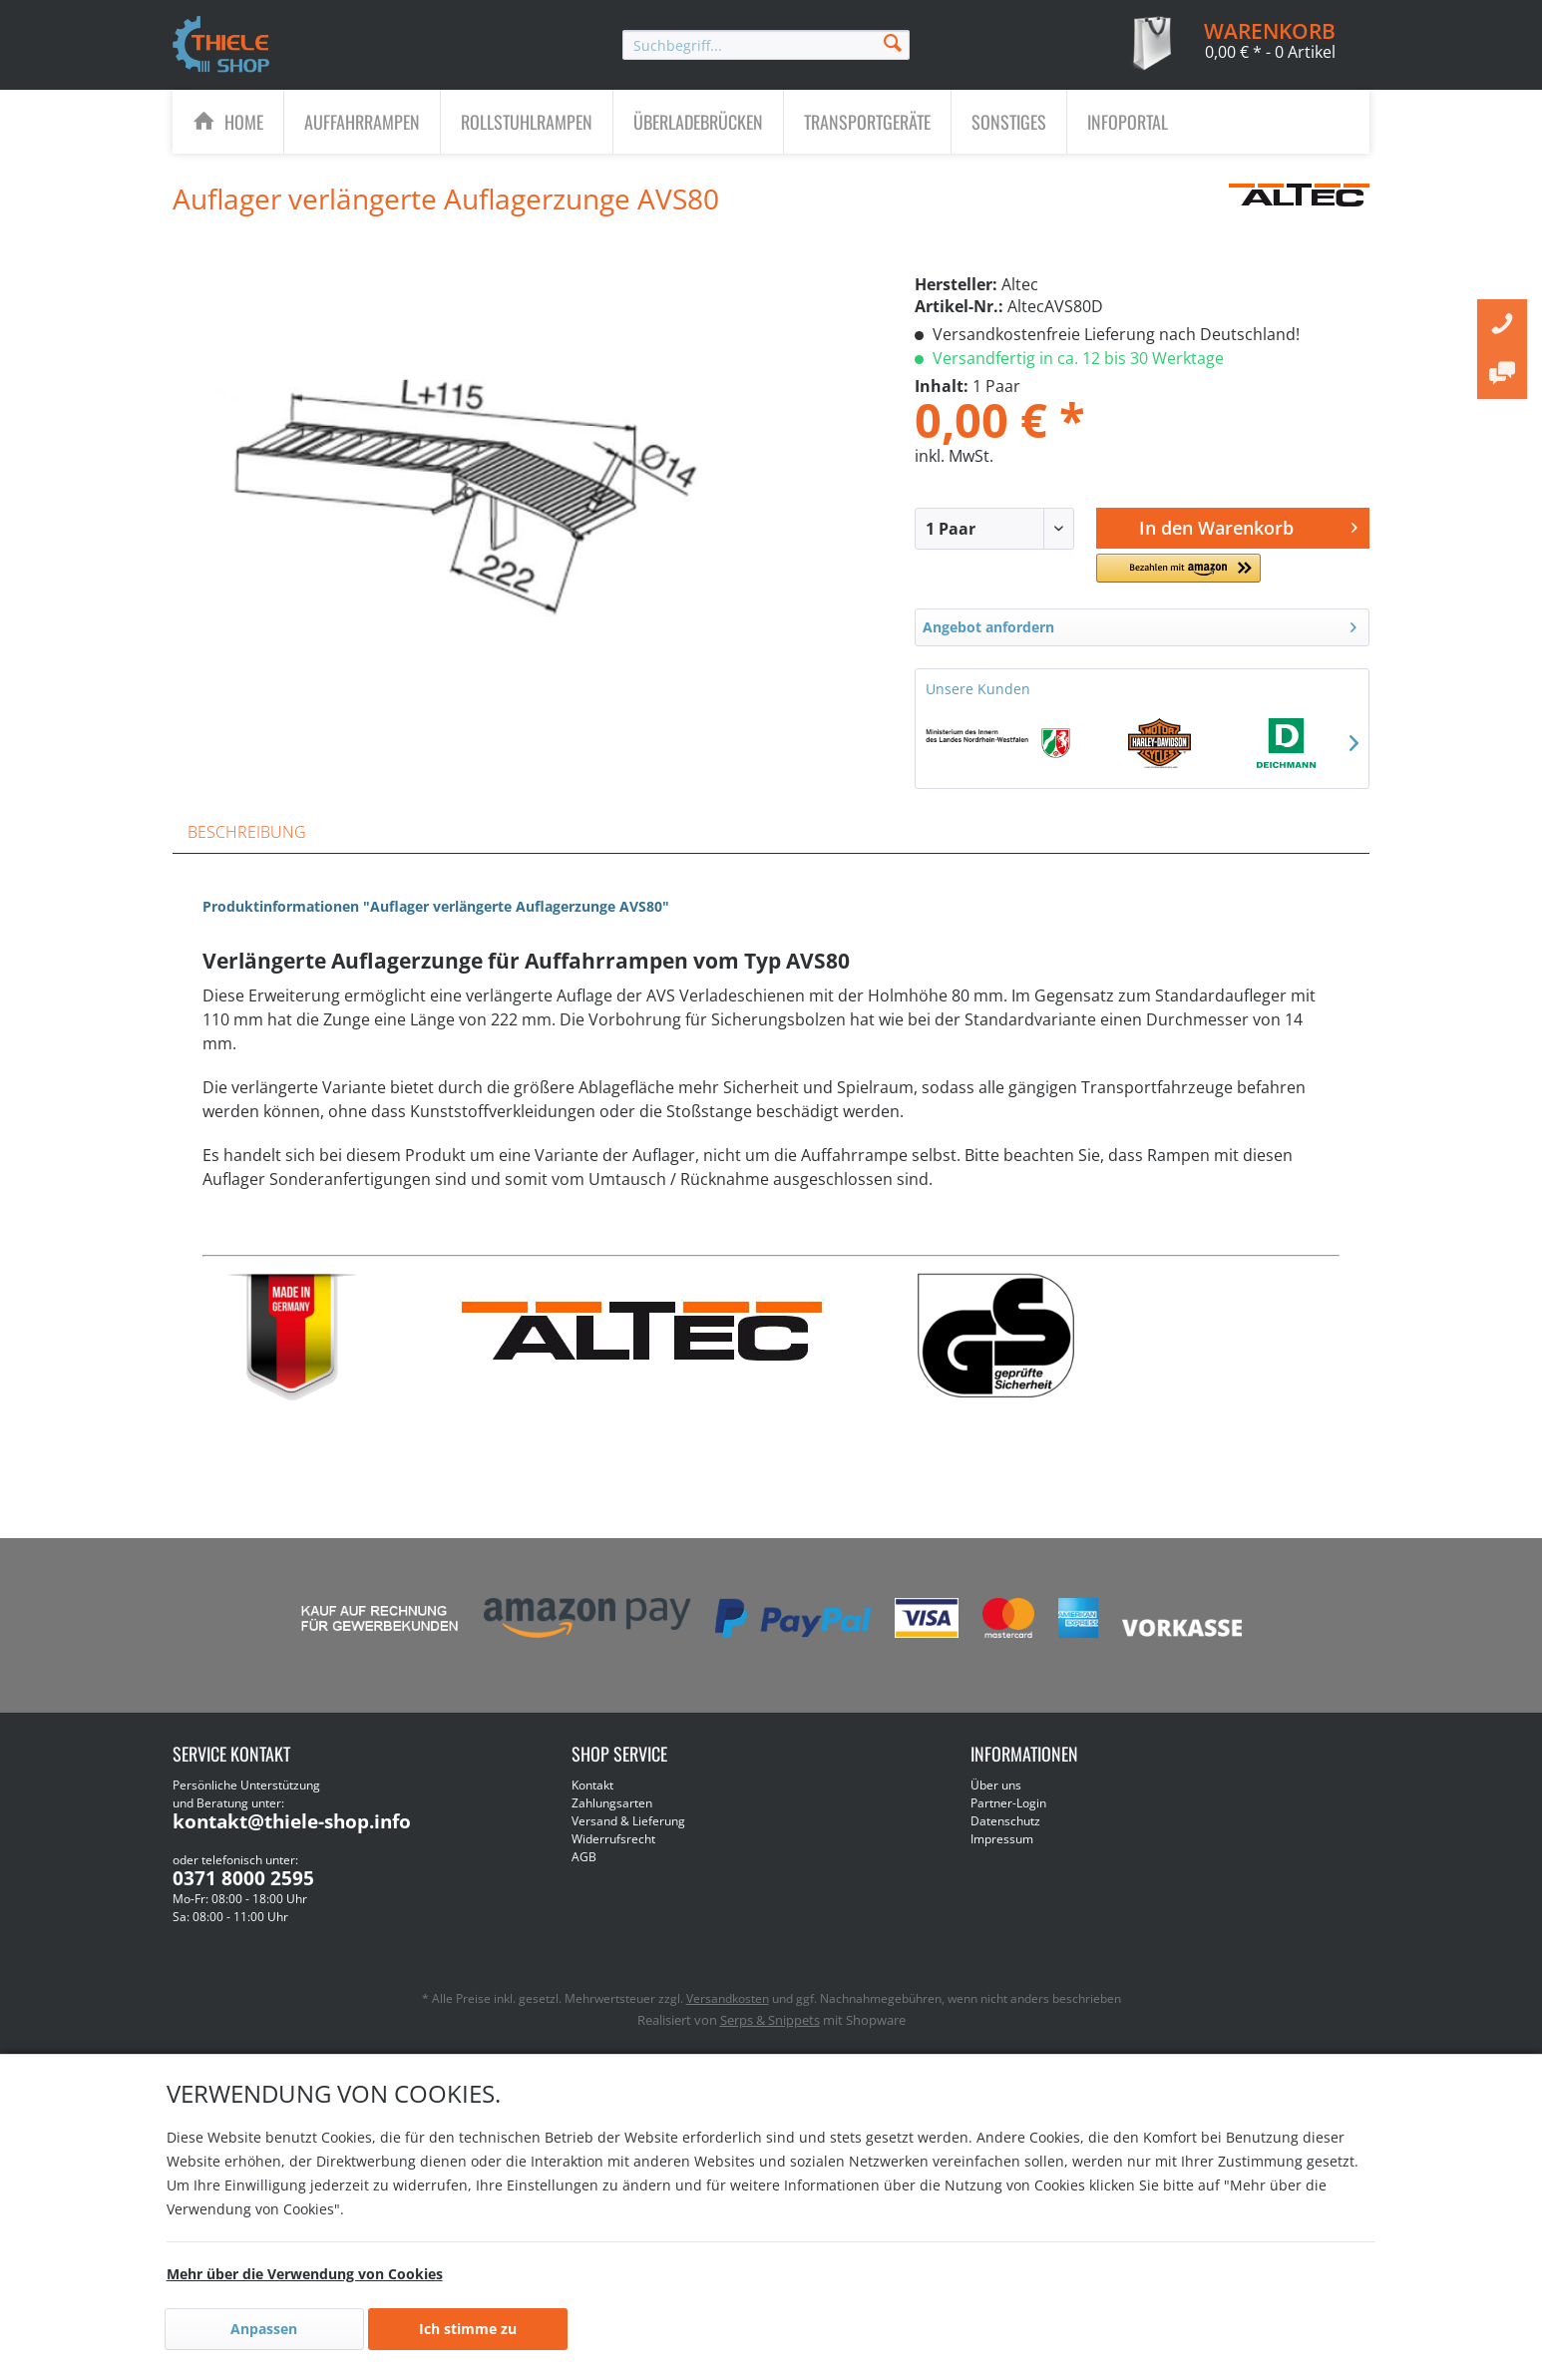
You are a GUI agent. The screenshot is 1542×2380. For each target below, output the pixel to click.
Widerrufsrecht (613, 1838)
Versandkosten (727, 1998)
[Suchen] (893, 41)
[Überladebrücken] (698, 122)
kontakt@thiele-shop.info (292, 1821)
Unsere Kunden (978, 688)
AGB (584, 1856)
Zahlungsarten (612, 1802)
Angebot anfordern (1139, 623)
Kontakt (592, 1785)
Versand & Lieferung (628, 1820)
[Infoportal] (1127, 122)
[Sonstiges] (1009, 122)
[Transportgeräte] (867, 122)
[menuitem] (766, 45)
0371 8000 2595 (243, 1878)
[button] (1178, 576)
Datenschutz (1005, 1820)
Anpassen (263, 2328)
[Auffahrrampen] (362, 122)
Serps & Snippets (770, 2020)
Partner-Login (1008, 1802)
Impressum (1001, 1838)
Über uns (995, 1785)
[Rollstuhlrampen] (526, 122)
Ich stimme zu (468, 2328)
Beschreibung (247, 832)
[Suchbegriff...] (766, 45)
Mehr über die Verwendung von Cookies (305, 2273)
